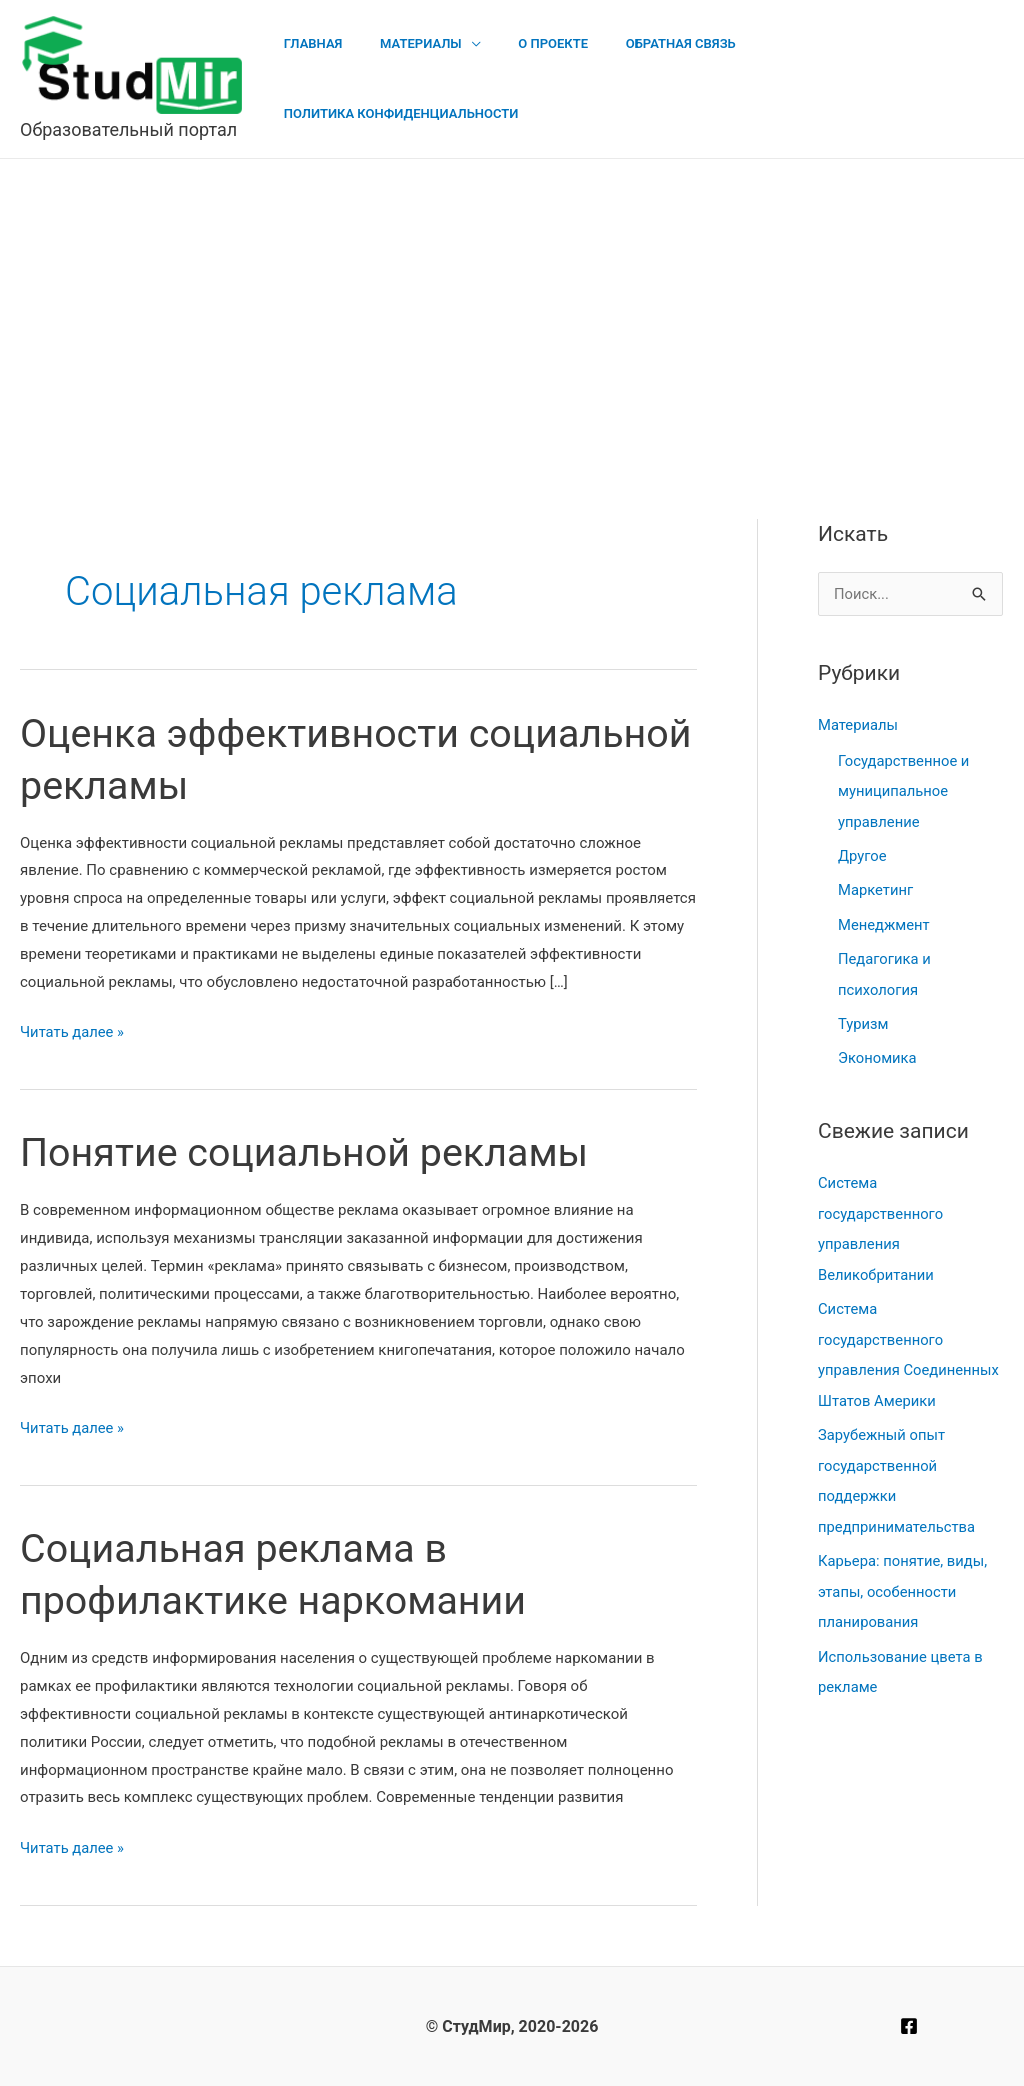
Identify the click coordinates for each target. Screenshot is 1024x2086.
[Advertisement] (512, 309)
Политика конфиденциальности (873, 78)
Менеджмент (884, 921)
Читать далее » (73, 1033)
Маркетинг (876, 888)
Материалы (439, 78)
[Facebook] (909, 2026)
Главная (342, 78)
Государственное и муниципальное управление (904, 790)
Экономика (878, 1053)
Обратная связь (675, 78)
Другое (862, 854)
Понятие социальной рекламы (308, 1152)
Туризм (863, 1019)
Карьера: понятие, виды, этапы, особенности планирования (904, 1578)
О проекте (560, 78)
